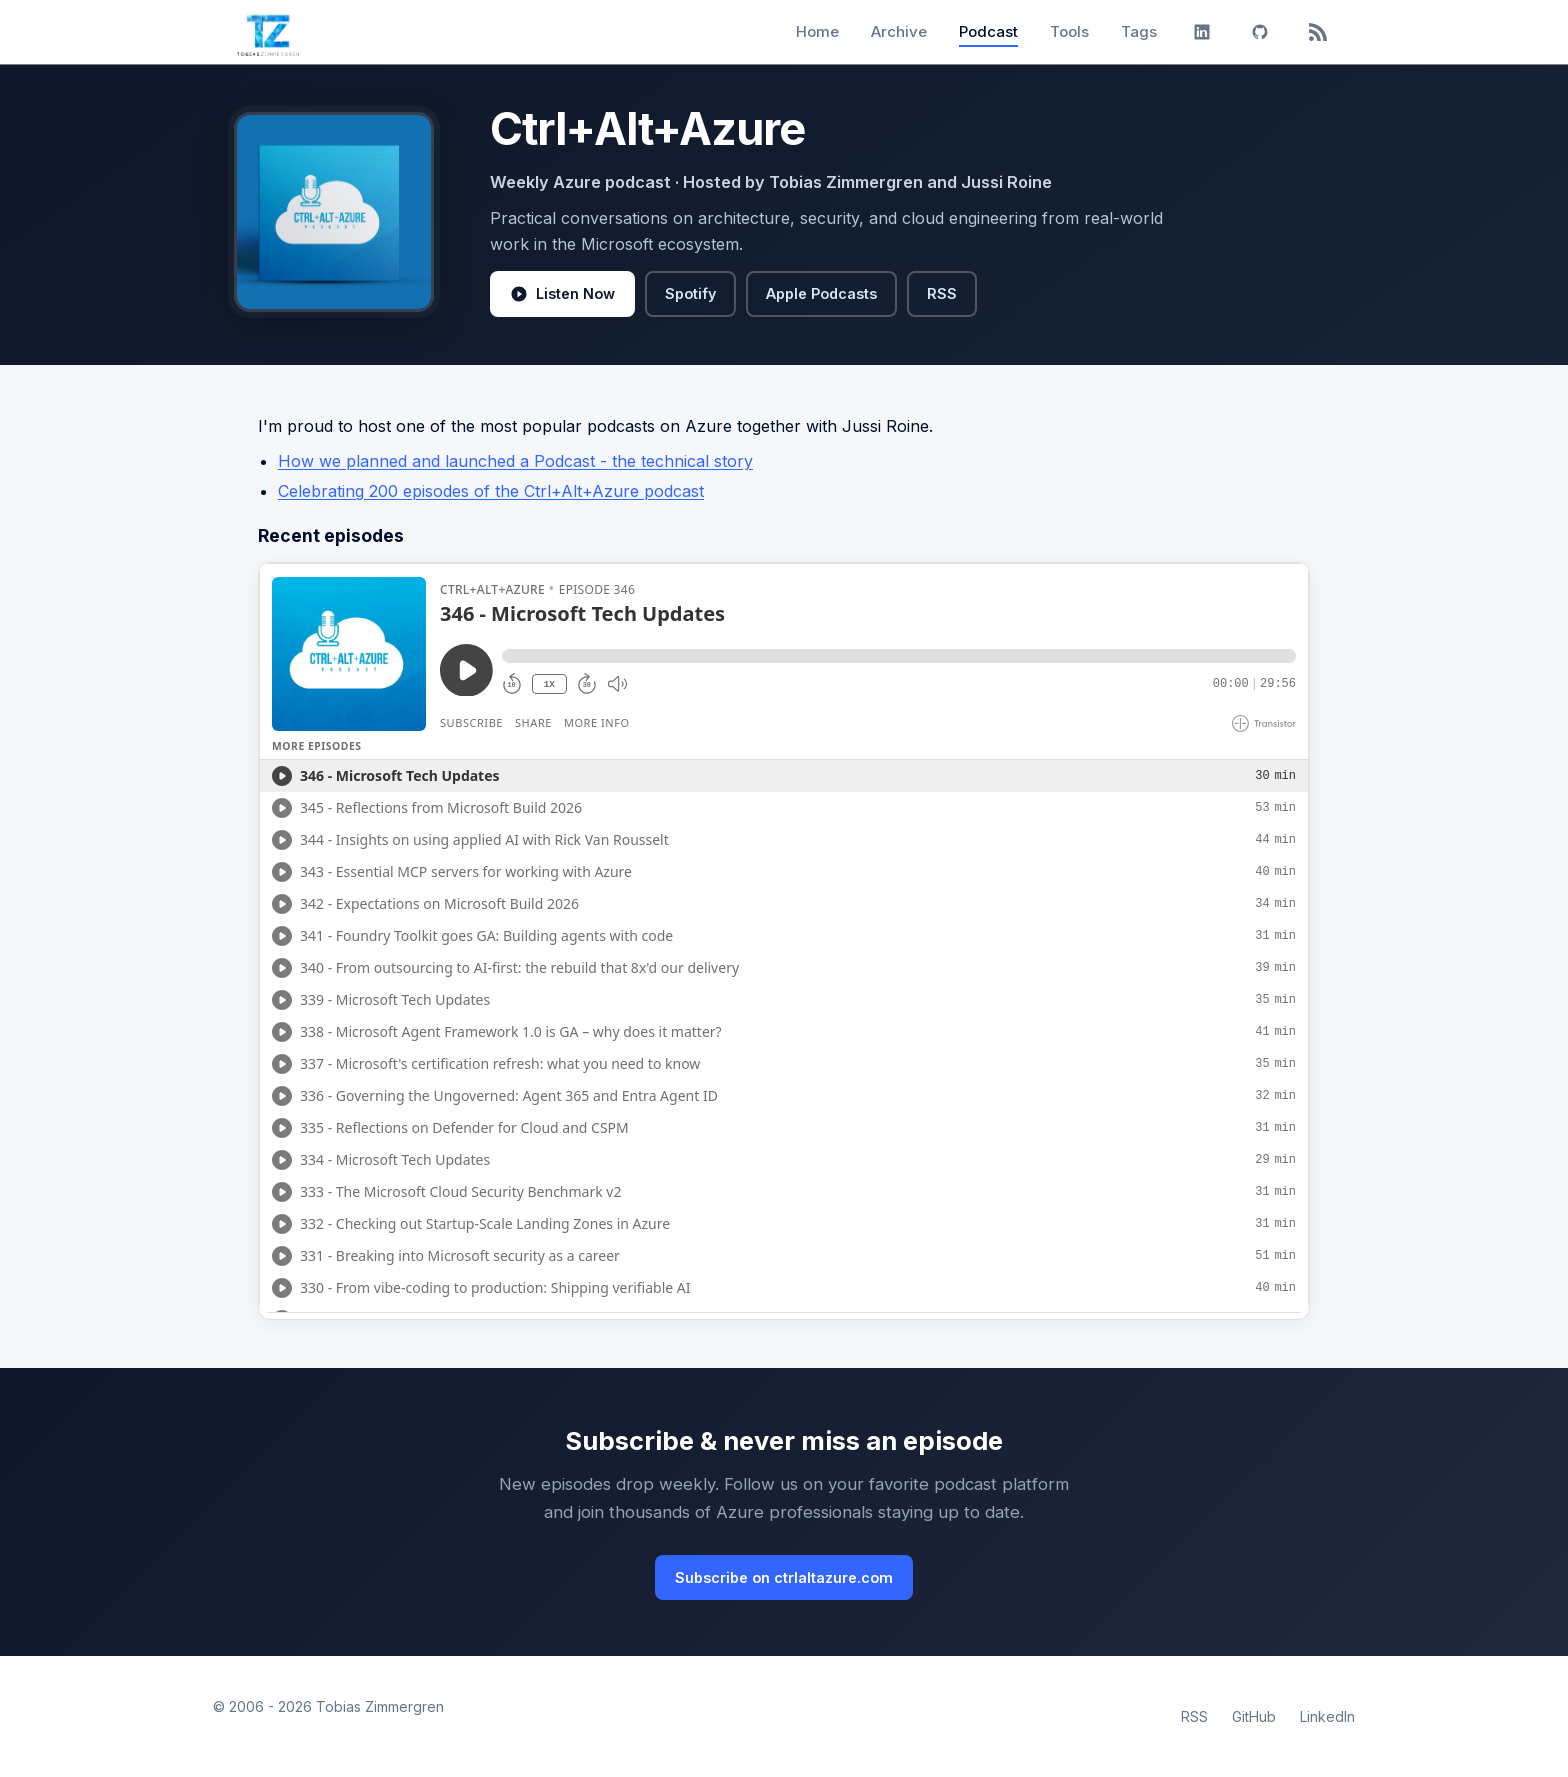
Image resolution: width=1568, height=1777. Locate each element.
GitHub (1254, 1716)
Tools (1069, 31)
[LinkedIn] (1202, 32)
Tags (1139, 31)
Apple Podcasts (821, 293)
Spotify (690, 293)
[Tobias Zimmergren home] (268, 32)
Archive (899, 31)
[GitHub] (1260, 32)
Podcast (988, 31)
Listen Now (562, 294)
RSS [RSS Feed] (1194, 1716)
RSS (942, 293)
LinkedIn (1327, 1716)
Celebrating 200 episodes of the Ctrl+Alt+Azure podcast (491, 491)
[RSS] (1318, 32)
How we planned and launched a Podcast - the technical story (515, 461)
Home (817, 31)
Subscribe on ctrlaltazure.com (784, 1577)
